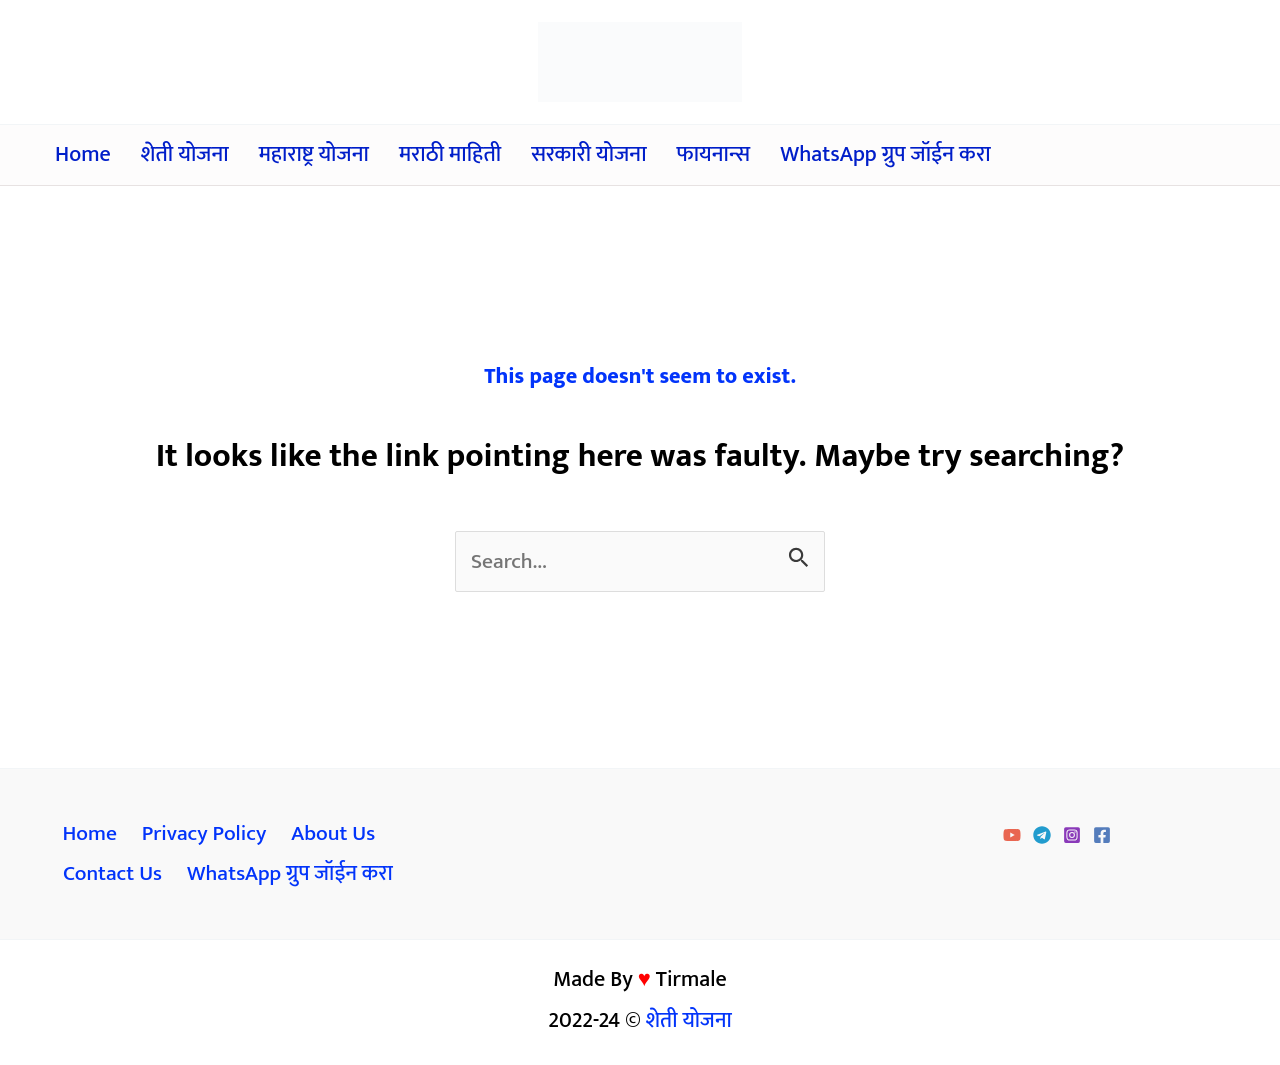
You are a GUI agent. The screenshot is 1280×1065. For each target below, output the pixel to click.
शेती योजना (185, 154)
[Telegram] (1042, 837)
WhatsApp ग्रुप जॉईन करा (885, 154)
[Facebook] (1102, 837)
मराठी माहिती (450, 154)
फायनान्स (714, 154)
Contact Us (112, 876)
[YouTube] (1012, 837)
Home (83, 154)
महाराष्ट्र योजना (314, 154)
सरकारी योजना (588, 154)
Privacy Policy (202, 835)
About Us (331, 835)
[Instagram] (1072, 837)
